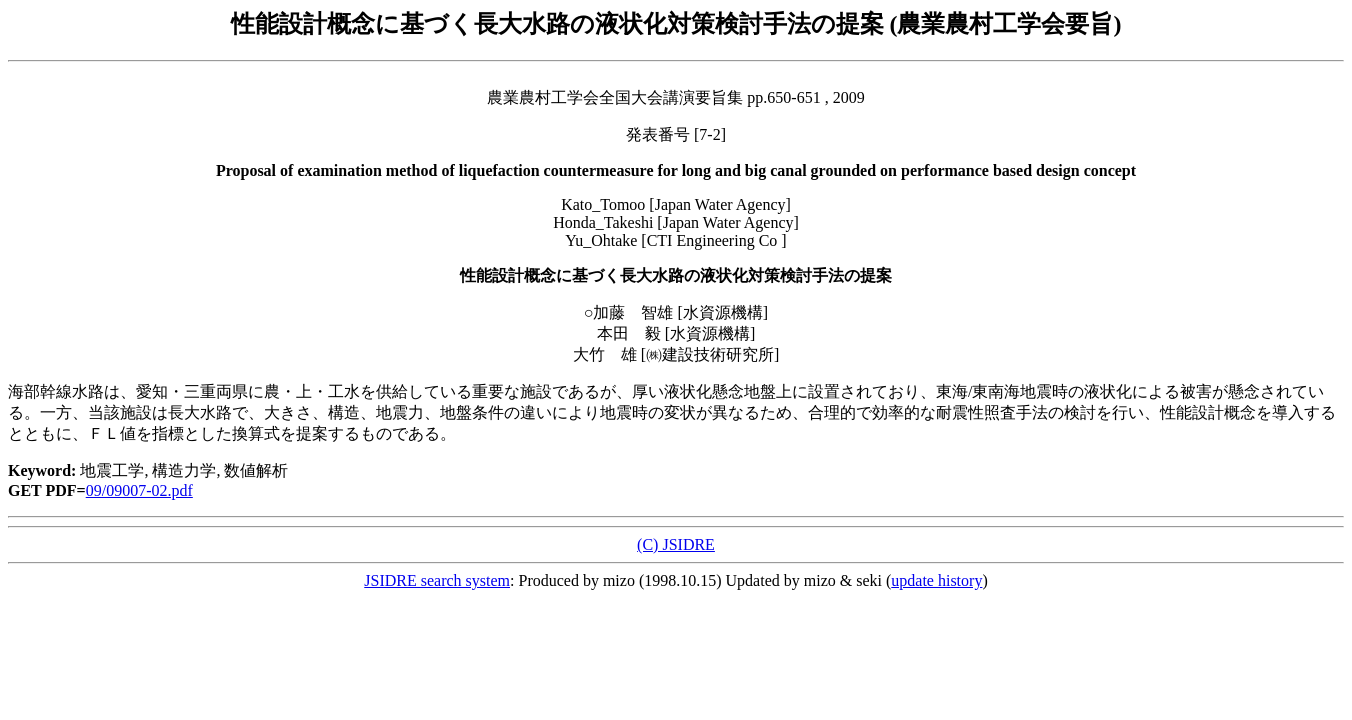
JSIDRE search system (437, 580)
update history (936, 580)
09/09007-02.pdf (139, 490)
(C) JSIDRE (676, 544)
